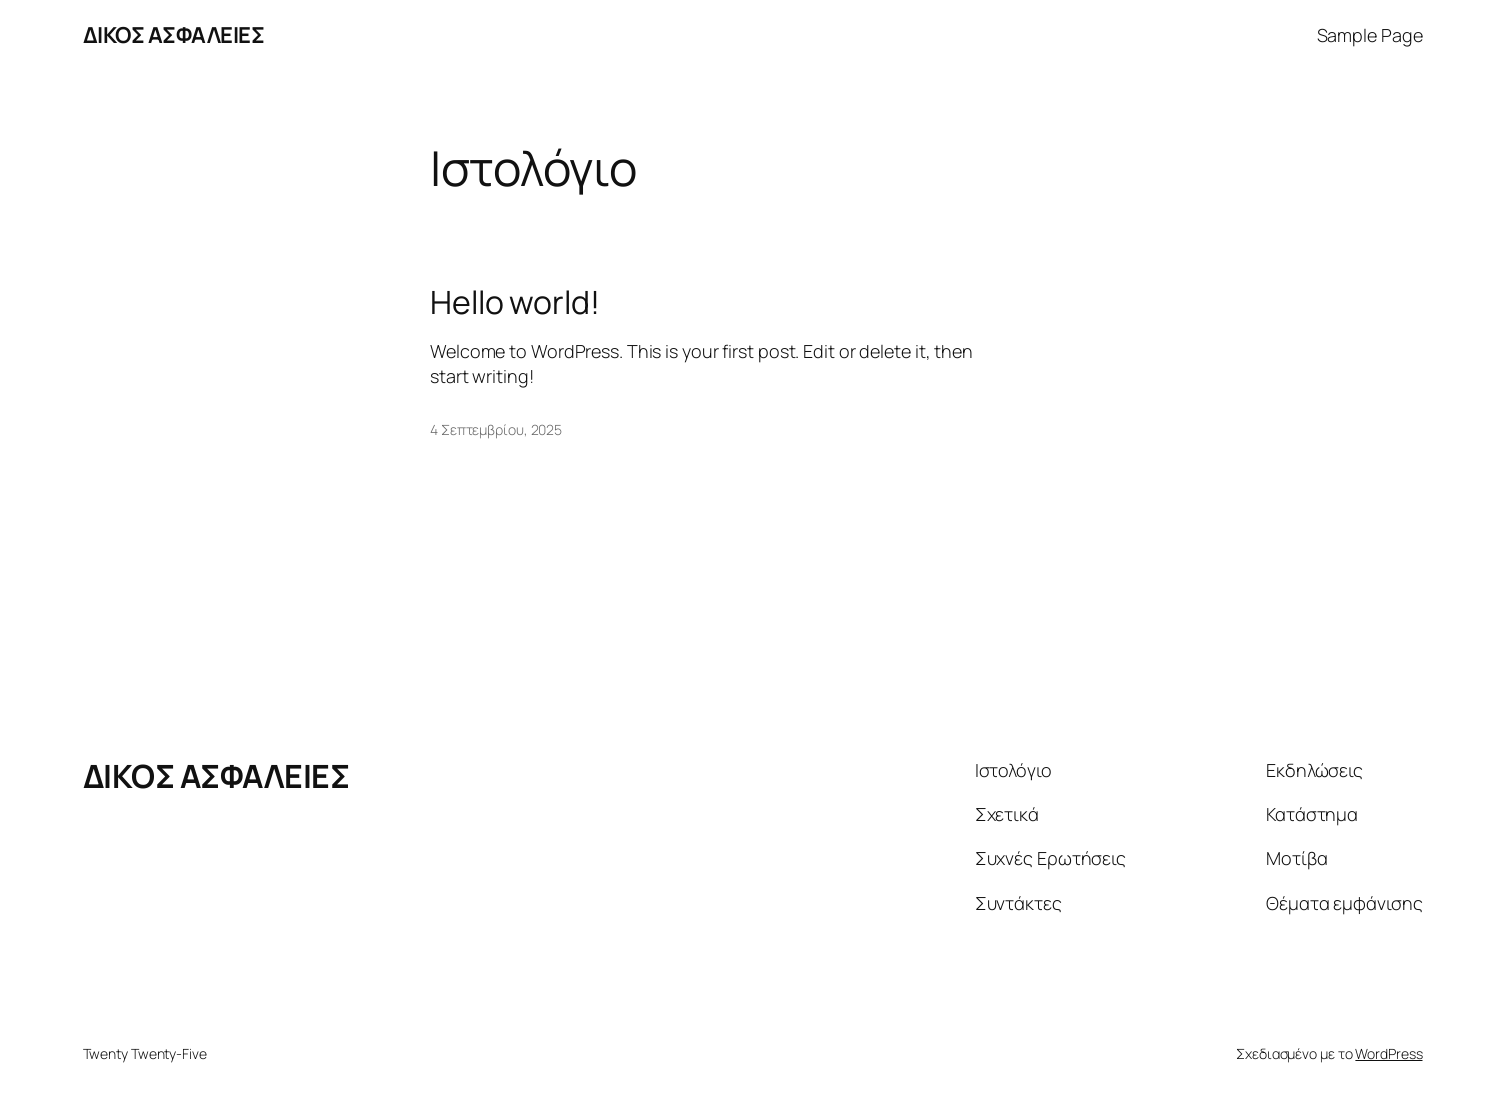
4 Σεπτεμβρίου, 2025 (496, 429)
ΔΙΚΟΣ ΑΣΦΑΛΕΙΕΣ (174, 35)
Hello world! (515, 302)
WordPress (1388, 1053)
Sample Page (1370, 35)
